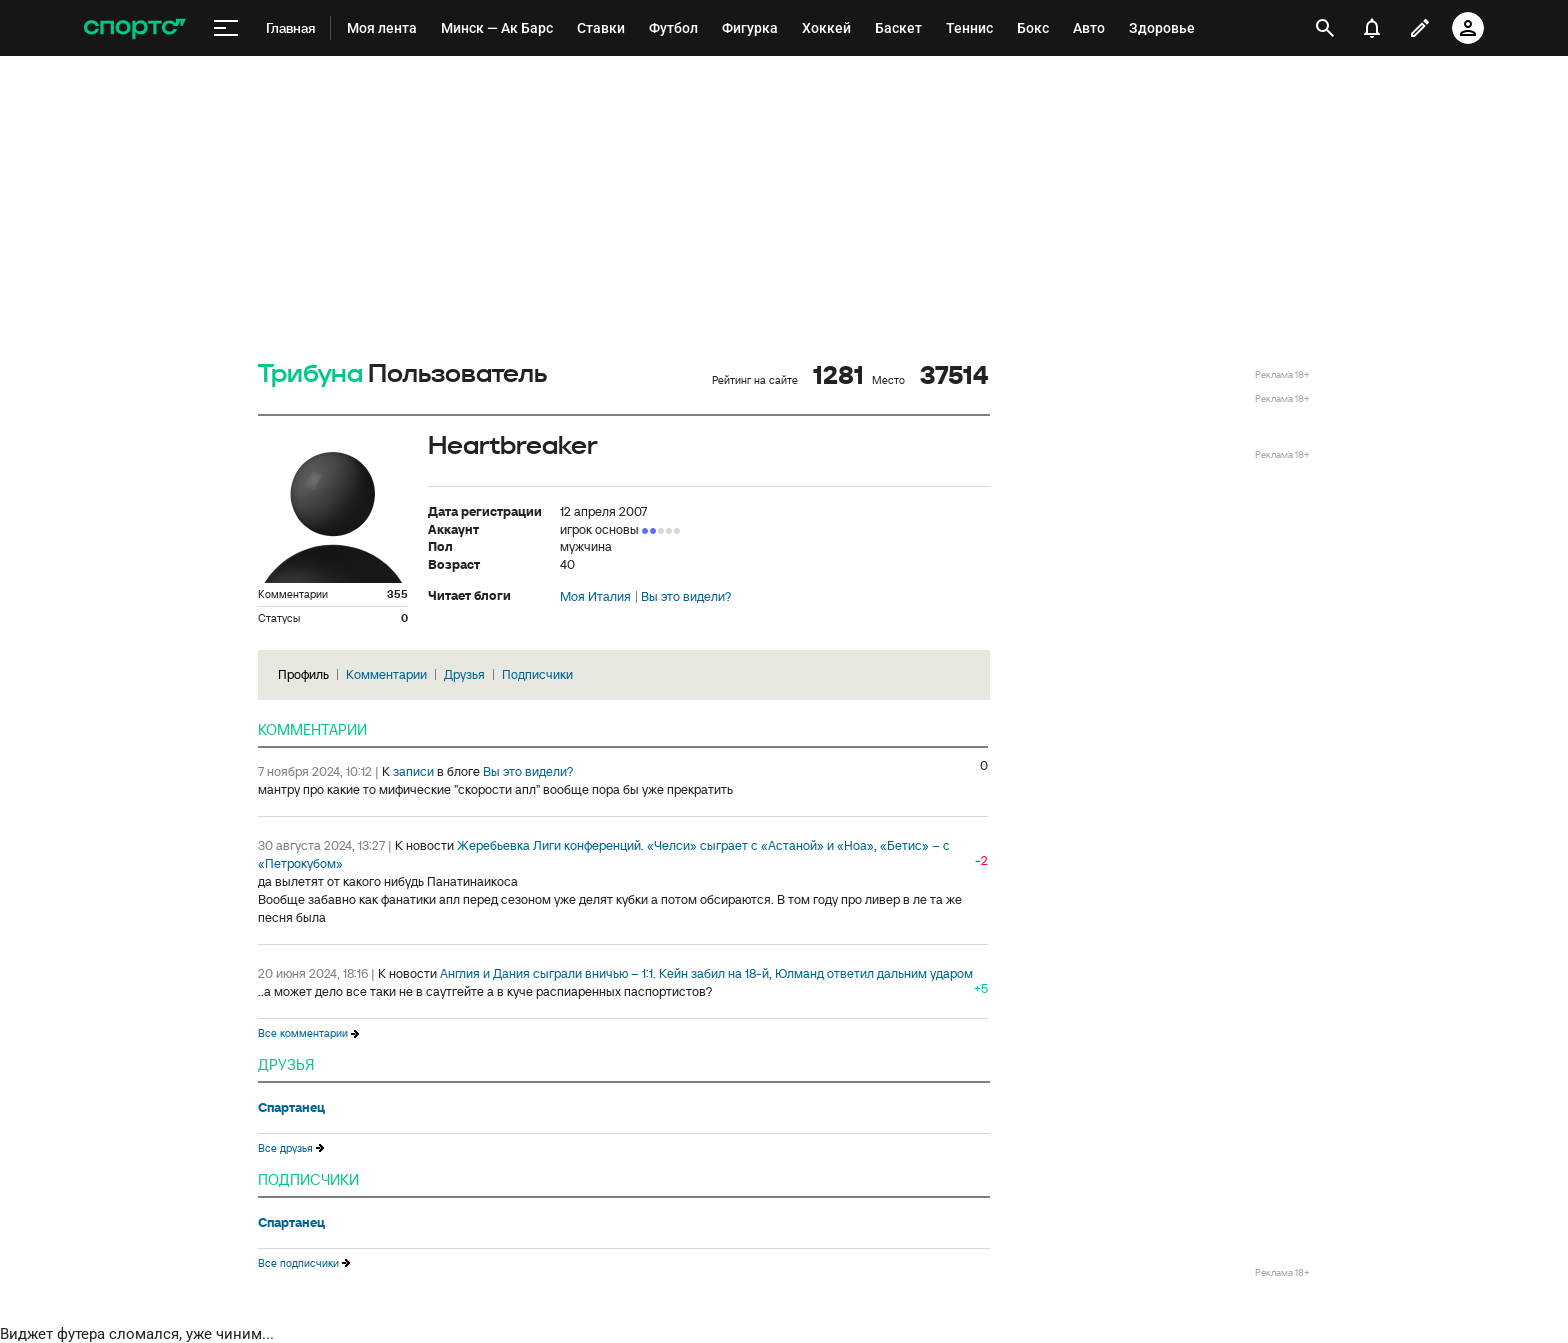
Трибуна (310, 374)
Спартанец (291, 1108)
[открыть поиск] (1325, 28)
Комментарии (386, 674)
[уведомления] (1372, 28)
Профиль (303, 674)
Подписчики (537, 674)
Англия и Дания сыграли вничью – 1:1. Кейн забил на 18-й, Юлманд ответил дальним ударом (706, 973)
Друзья (464, 674)
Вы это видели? (686, 597)
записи (413, 771)
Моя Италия (595, 597)
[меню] (226, 28)
